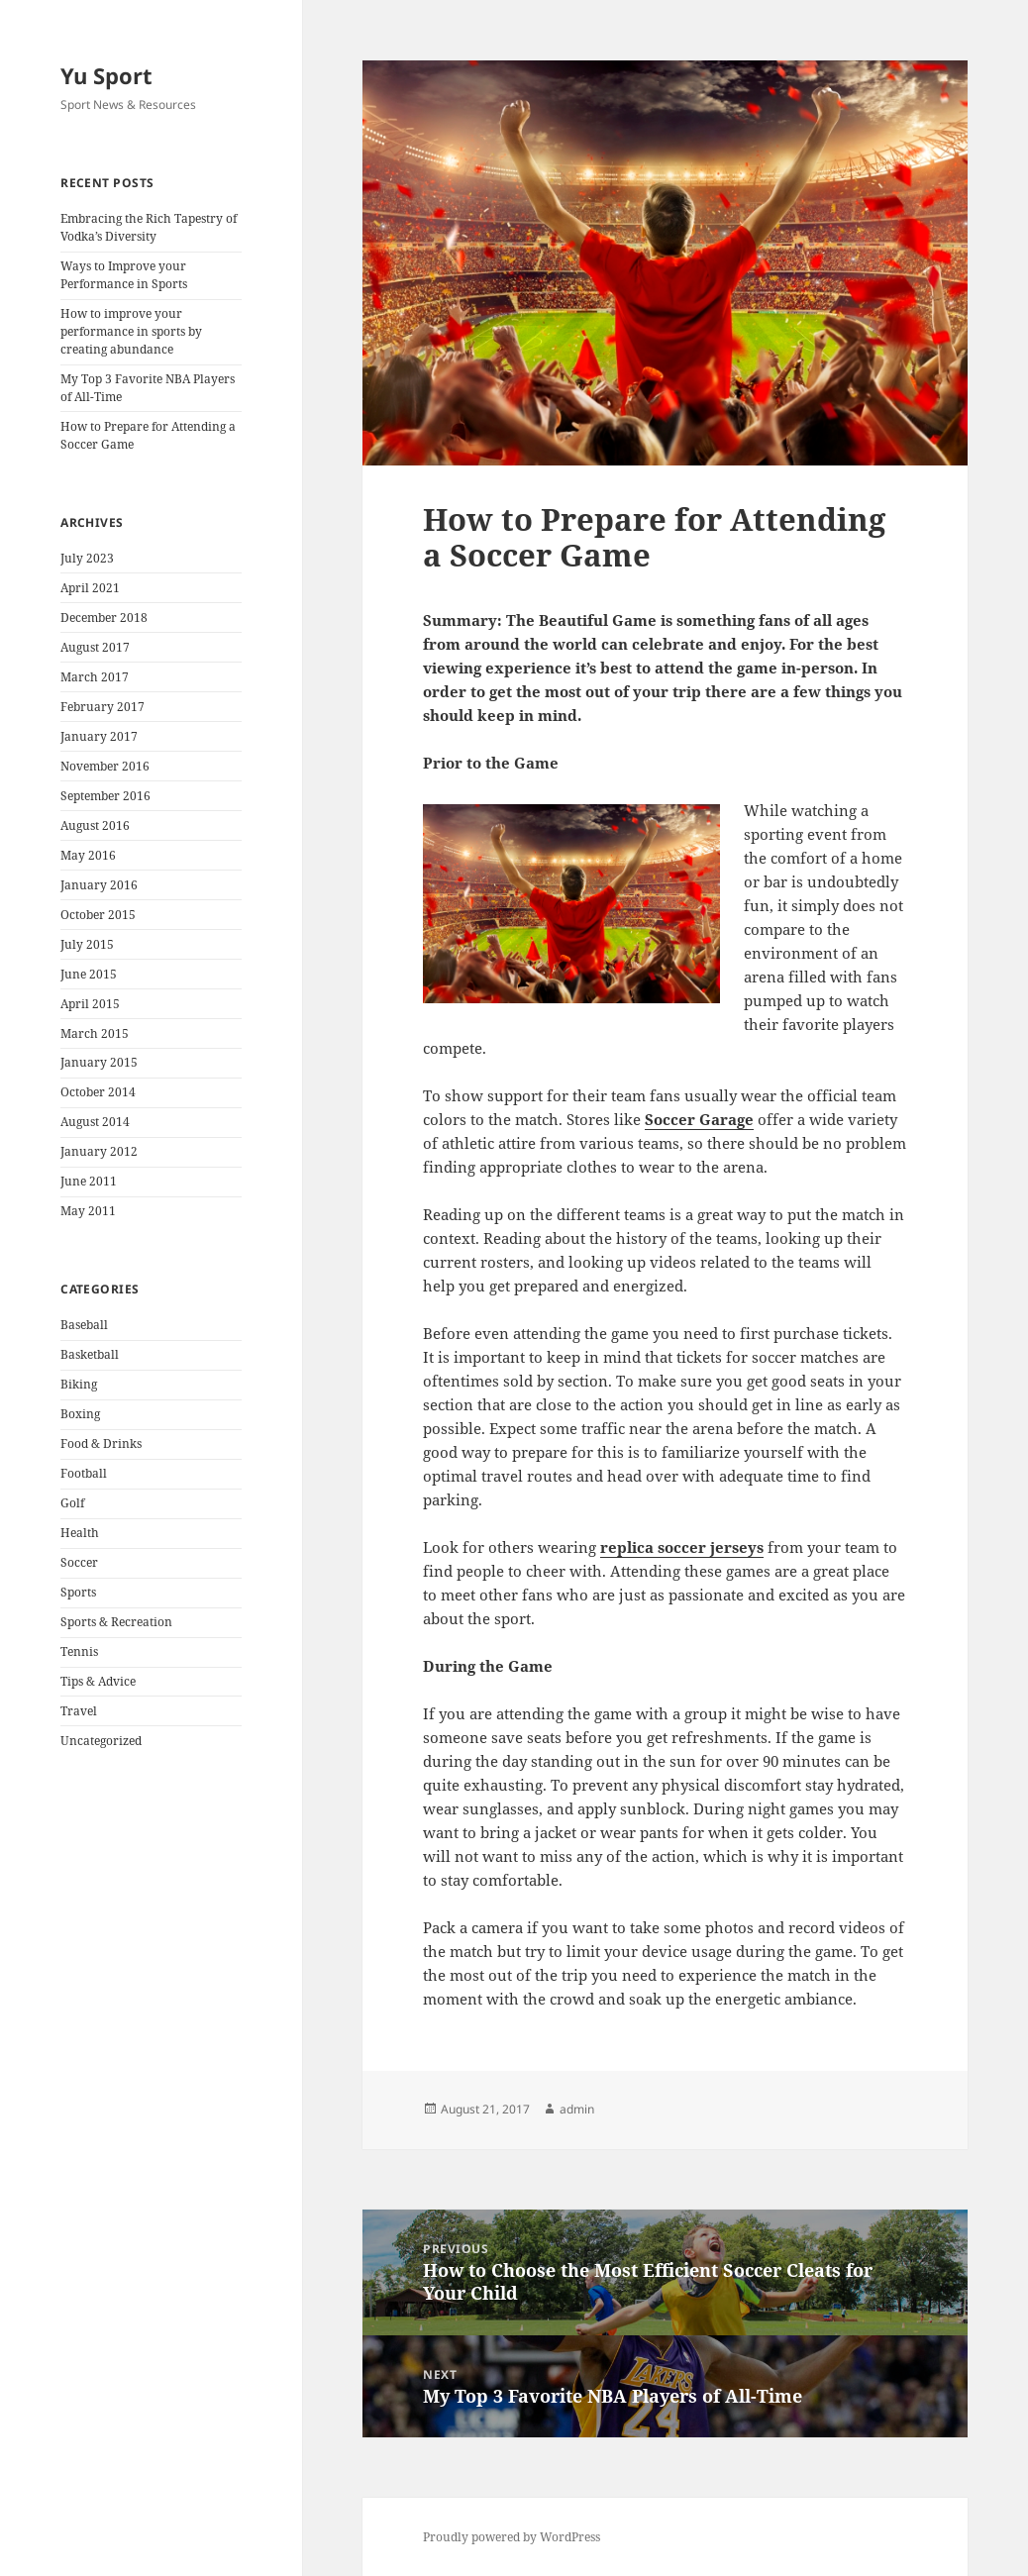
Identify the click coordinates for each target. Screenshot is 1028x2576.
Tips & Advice (98, 1681)
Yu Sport (106, 75)
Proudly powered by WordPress (511, 2536)
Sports (78, 1592)
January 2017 (99, 736)
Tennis (79, 1651)
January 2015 (99, 1062)
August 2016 (95, 825)
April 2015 (90, 1003)
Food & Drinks (101, 1443)
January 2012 (99, 1151)
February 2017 (102, 706)
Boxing (80, 1413)
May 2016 (88, 855)
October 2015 (98, 914)
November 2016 (105, 766)
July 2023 (87, 558)
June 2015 (88, 974)
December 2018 (104, 617)
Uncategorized (101, 1740)
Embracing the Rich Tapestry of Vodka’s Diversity (148, 227)
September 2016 (105, 795)
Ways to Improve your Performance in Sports (123, 275)
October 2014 (98, 1091)
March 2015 (94, 1033)
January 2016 (99, 884)
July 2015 (87, 944)
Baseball (84, 1324)
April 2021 (90, 587)
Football (83, 1473)
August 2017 (95, 647)
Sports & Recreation (116, 1621)
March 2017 (94, 677)
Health (79, 1532)
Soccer (79, 1562)
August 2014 (95, 1121)
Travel (78, 1710)
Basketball (89, 1354)
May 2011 (88, 1210)
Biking (78, 1384)
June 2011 (88, 1181)
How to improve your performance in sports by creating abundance (131, 331)
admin (577, 2109)
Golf (72, 1502)
